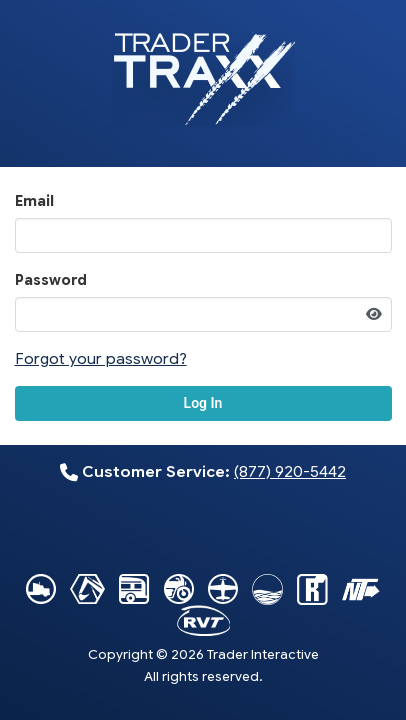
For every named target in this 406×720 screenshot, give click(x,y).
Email (34, 201)
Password (51, 280)
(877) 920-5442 (290, 471)
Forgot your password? (101, 358)
